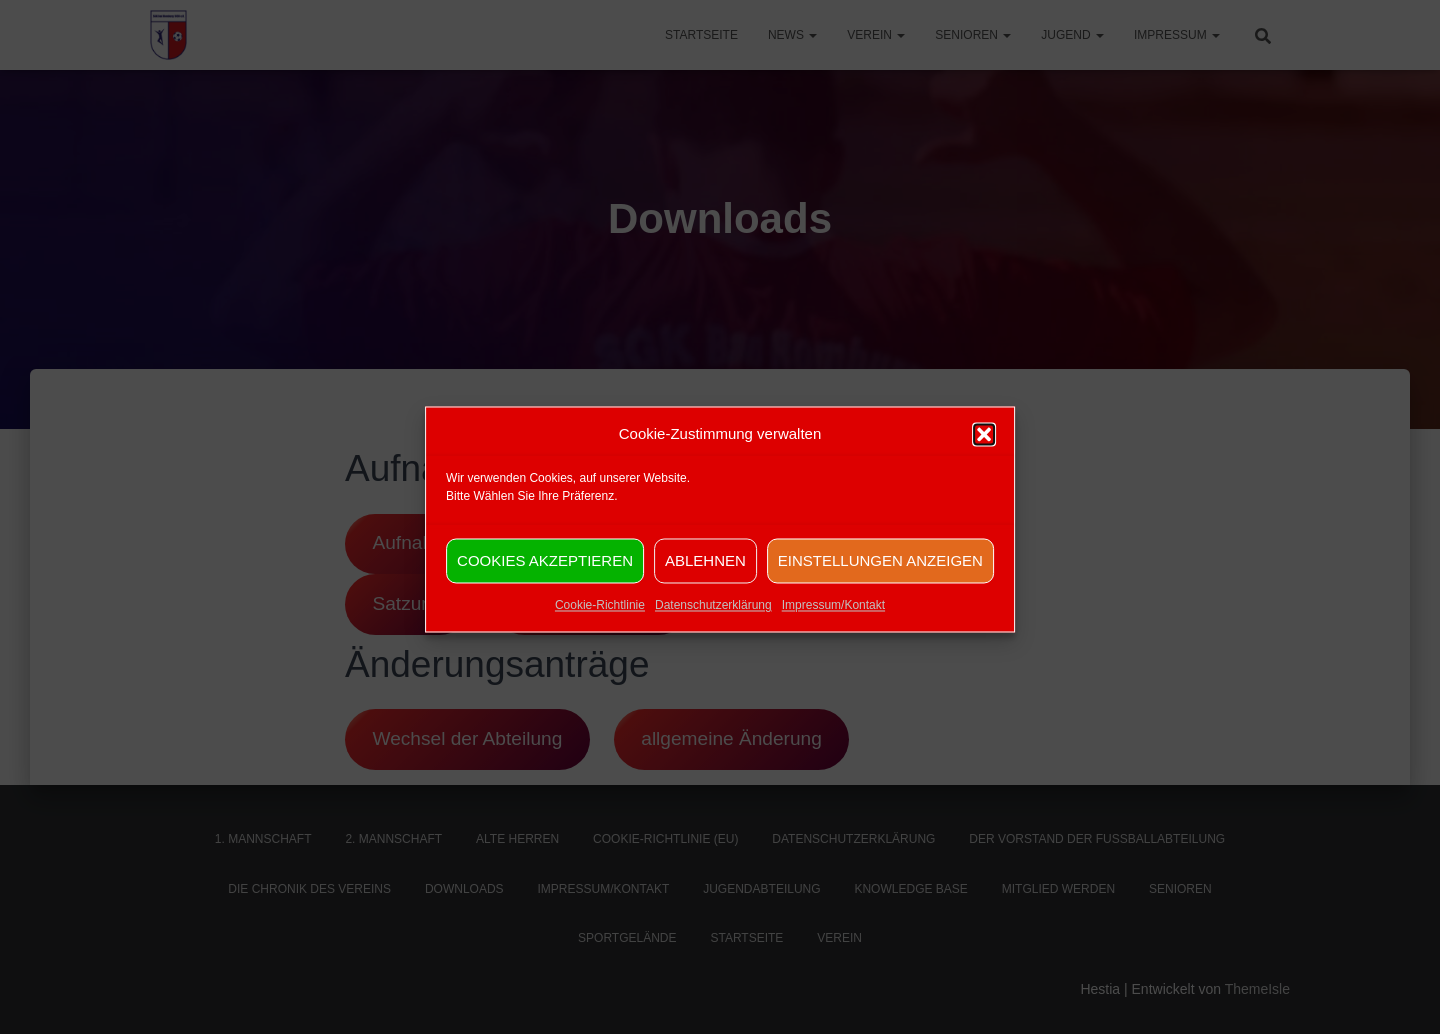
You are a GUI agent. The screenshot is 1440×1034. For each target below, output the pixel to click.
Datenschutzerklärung (713, 619)
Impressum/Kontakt (833, 619)
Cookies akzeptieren (545, 573)
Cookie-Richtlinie (600, 619)
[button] (984, 448)
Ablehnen (705, 573)
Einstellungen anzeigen (880, 573)
